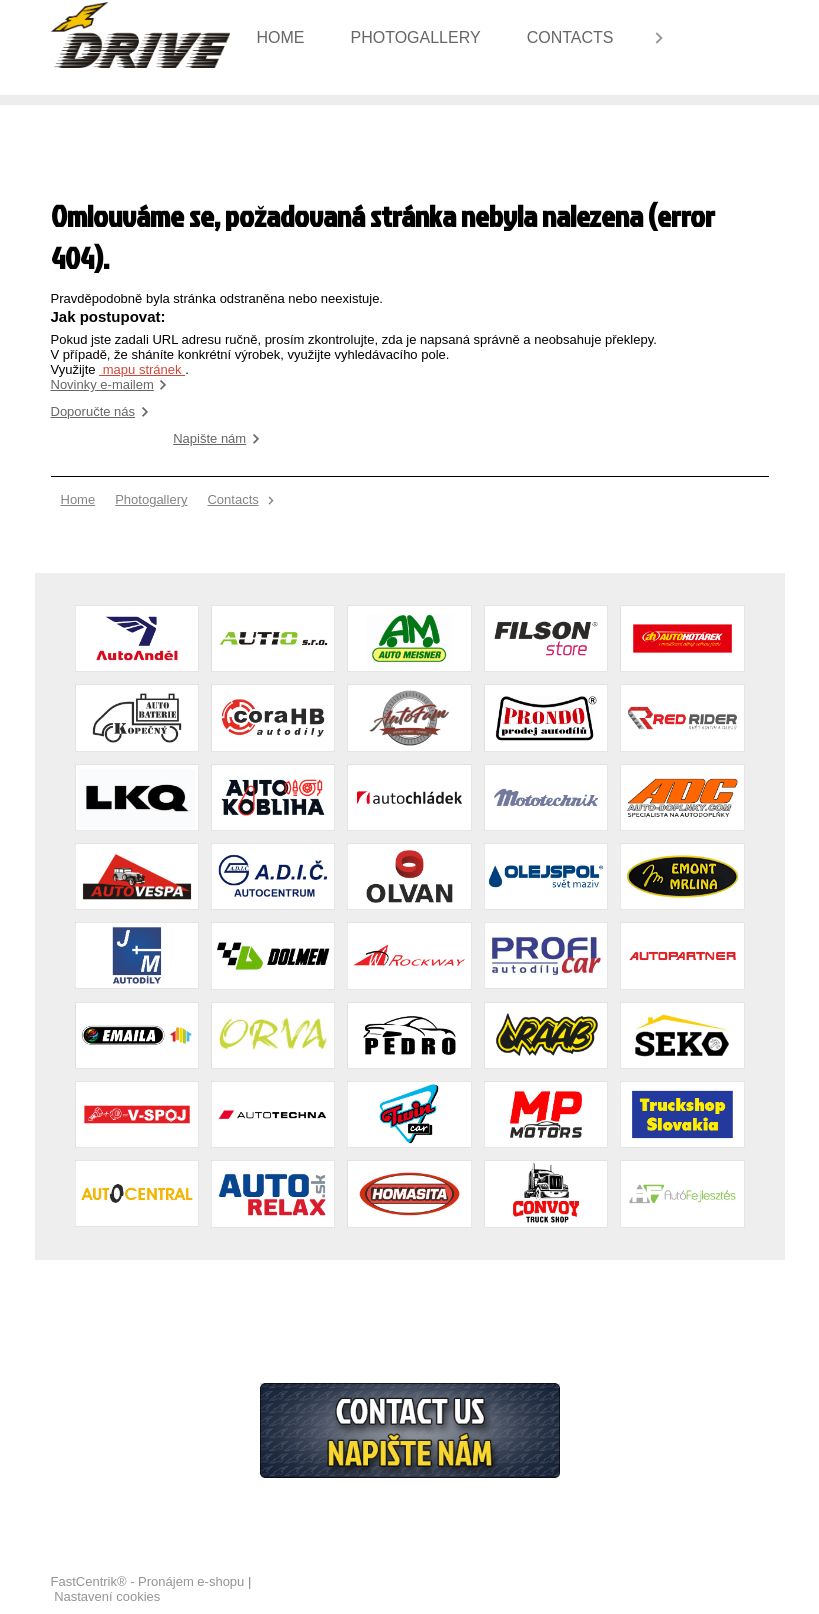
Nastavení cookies (107, 1596)
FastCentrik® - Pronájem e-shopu (148, 1581)
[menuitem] (288, 38)
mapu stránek (142, 369)
